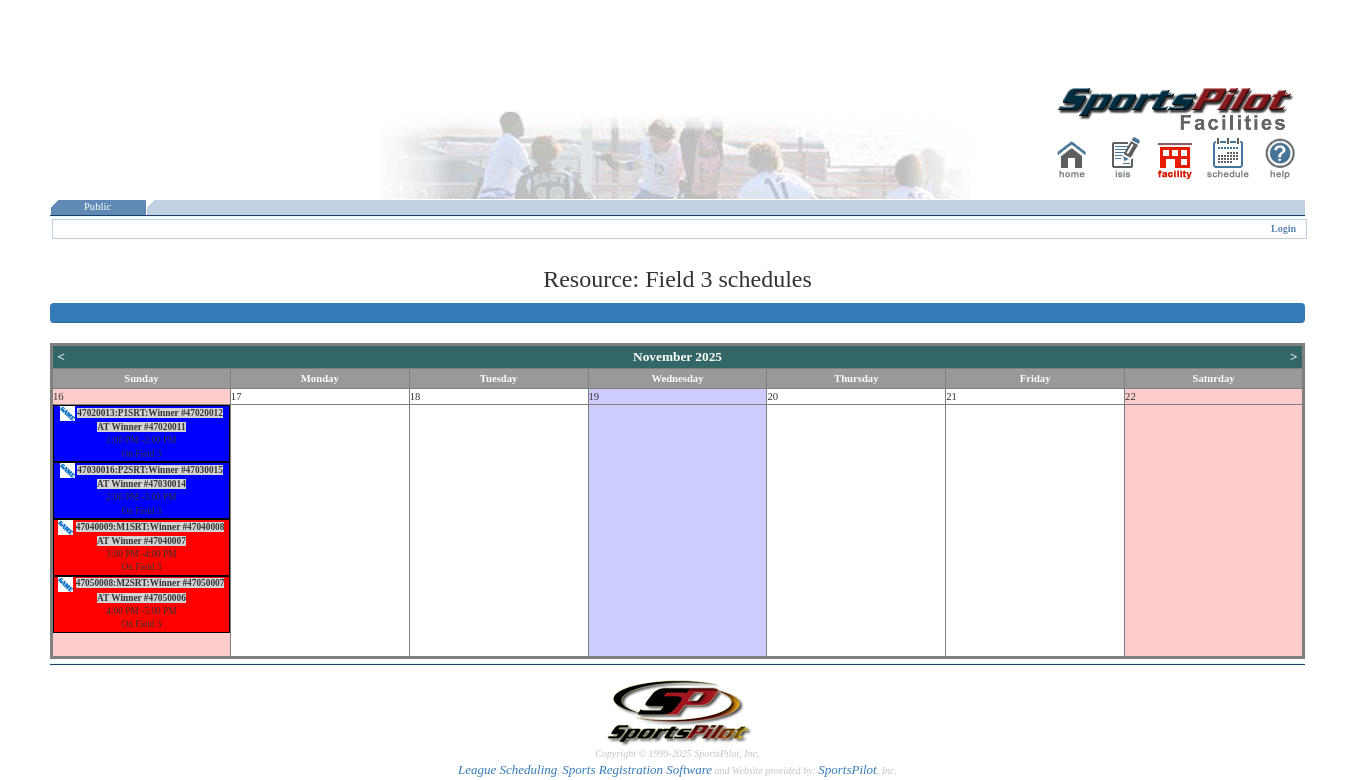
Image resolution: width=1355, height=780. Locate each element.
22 (1130, 396)
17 (236, 396)
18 (415, 396)
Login (1283, 228)
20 (772, 396)
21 (951, 396)
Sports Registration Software (637, 769)
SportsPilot (847, 769)
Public (98, 206)
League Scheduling (507, 769)
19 (594, 396)
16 (58, 396)
